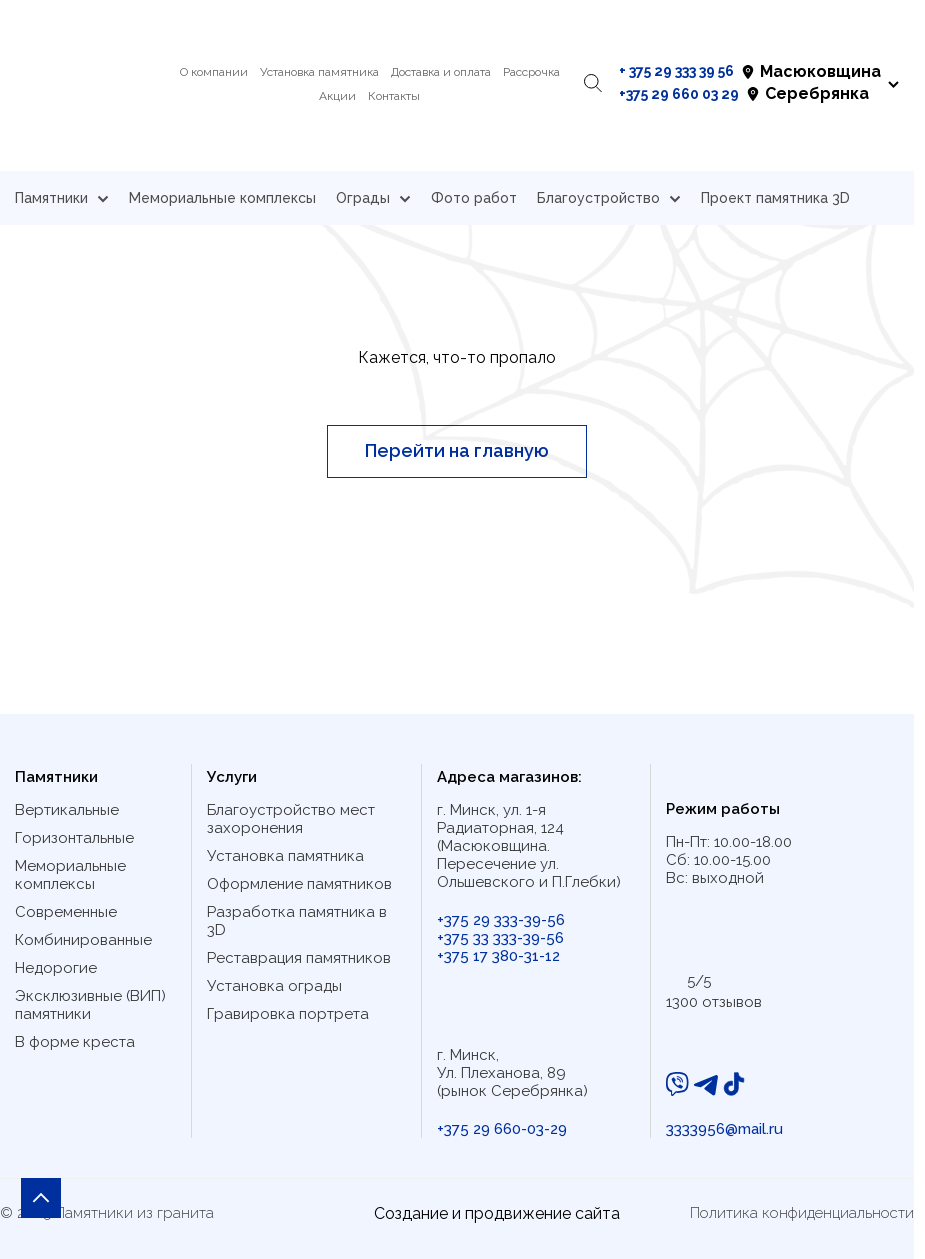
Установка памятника (319, 72)
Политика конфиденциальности (802, 1213)
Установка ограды (274, 986)
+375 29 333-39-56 (501, 920)
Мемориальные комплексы (222, 198)
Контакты (394, 96)
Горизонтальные (74, 838)
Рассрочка (531, 72)
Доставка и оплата (441, 72)
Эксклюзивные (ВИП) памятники (90, 1005)
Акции (337, 96)
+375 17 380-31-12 (498, 956)
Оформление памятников (299, 884)
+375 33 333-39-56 (500, 938)
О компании (214, 72)
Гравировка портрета (288, 1014)
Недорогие (56, 968)
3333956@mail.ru (724, 1129)
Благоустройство (609, 198)
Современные (66, 912)
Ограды (373, 198)
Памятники (62, 198)
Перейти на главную (457, 450)
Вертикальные (67, 810)
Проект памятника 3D (775, 198)
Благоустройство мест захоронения (291, 819)
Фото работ (474, 198)
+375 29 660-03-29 (502, 1129)
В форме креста (75, 1042)
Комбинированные (83, 940)
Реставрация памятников (299, 958)
